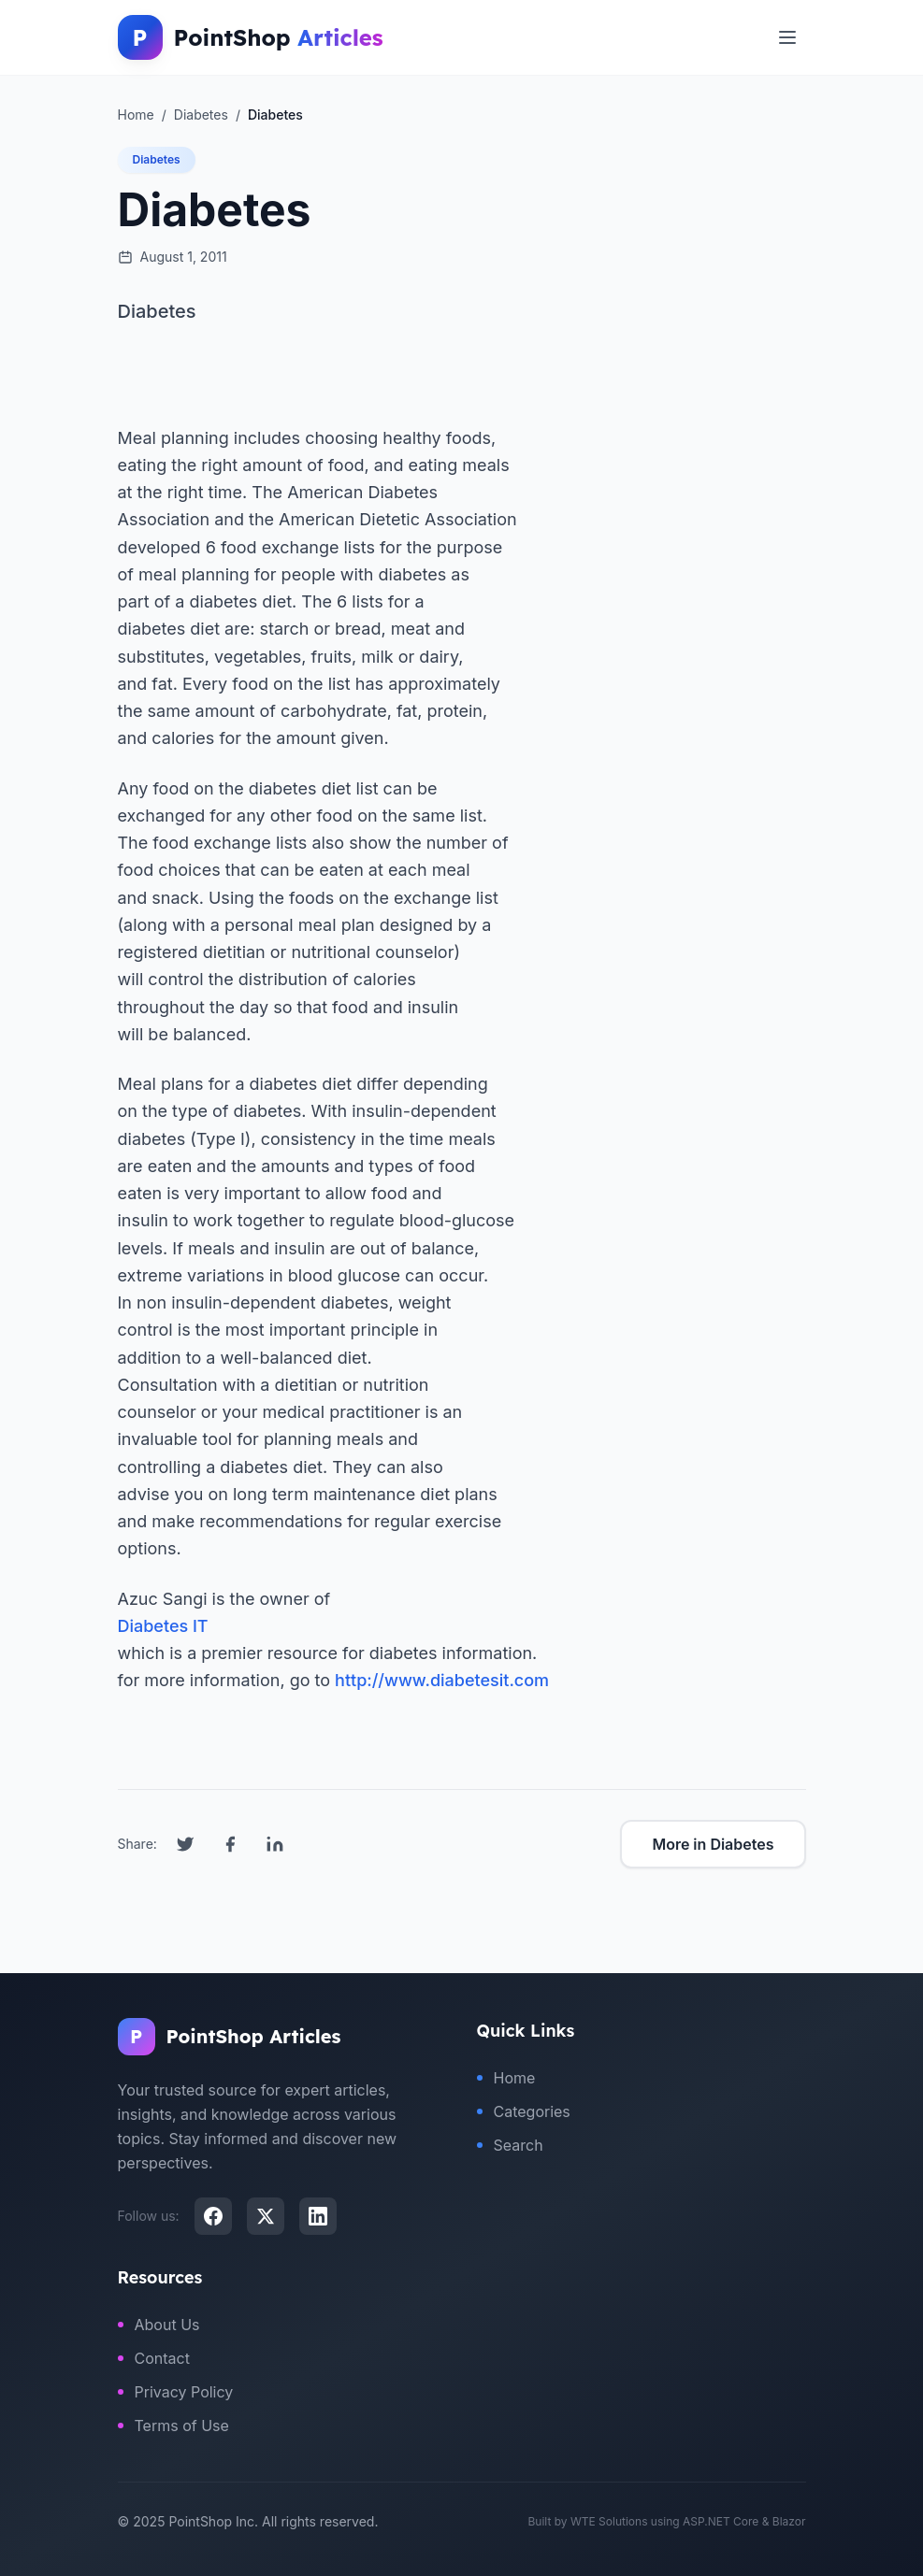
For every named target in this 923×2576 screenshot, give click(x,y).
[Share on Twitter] (185, 1844)
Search (510, 2145)
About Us (159, 2324)
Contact (154, 2358)
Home (506, 2077)
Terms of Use (173, 2425)
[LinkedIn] (318, 2216)
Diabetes (156, 159)
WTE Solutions (609, 2521)
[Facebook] (213, 2216)
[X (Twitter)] (265, 2216)
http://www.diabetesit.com (442, 1680)
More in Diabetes (712, 1844)
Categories (523, 2111)
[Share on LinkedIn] (275, 1844)
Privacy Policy (176, 2392)
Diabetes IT (163, 1626)
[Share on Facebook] (230, 1844)
